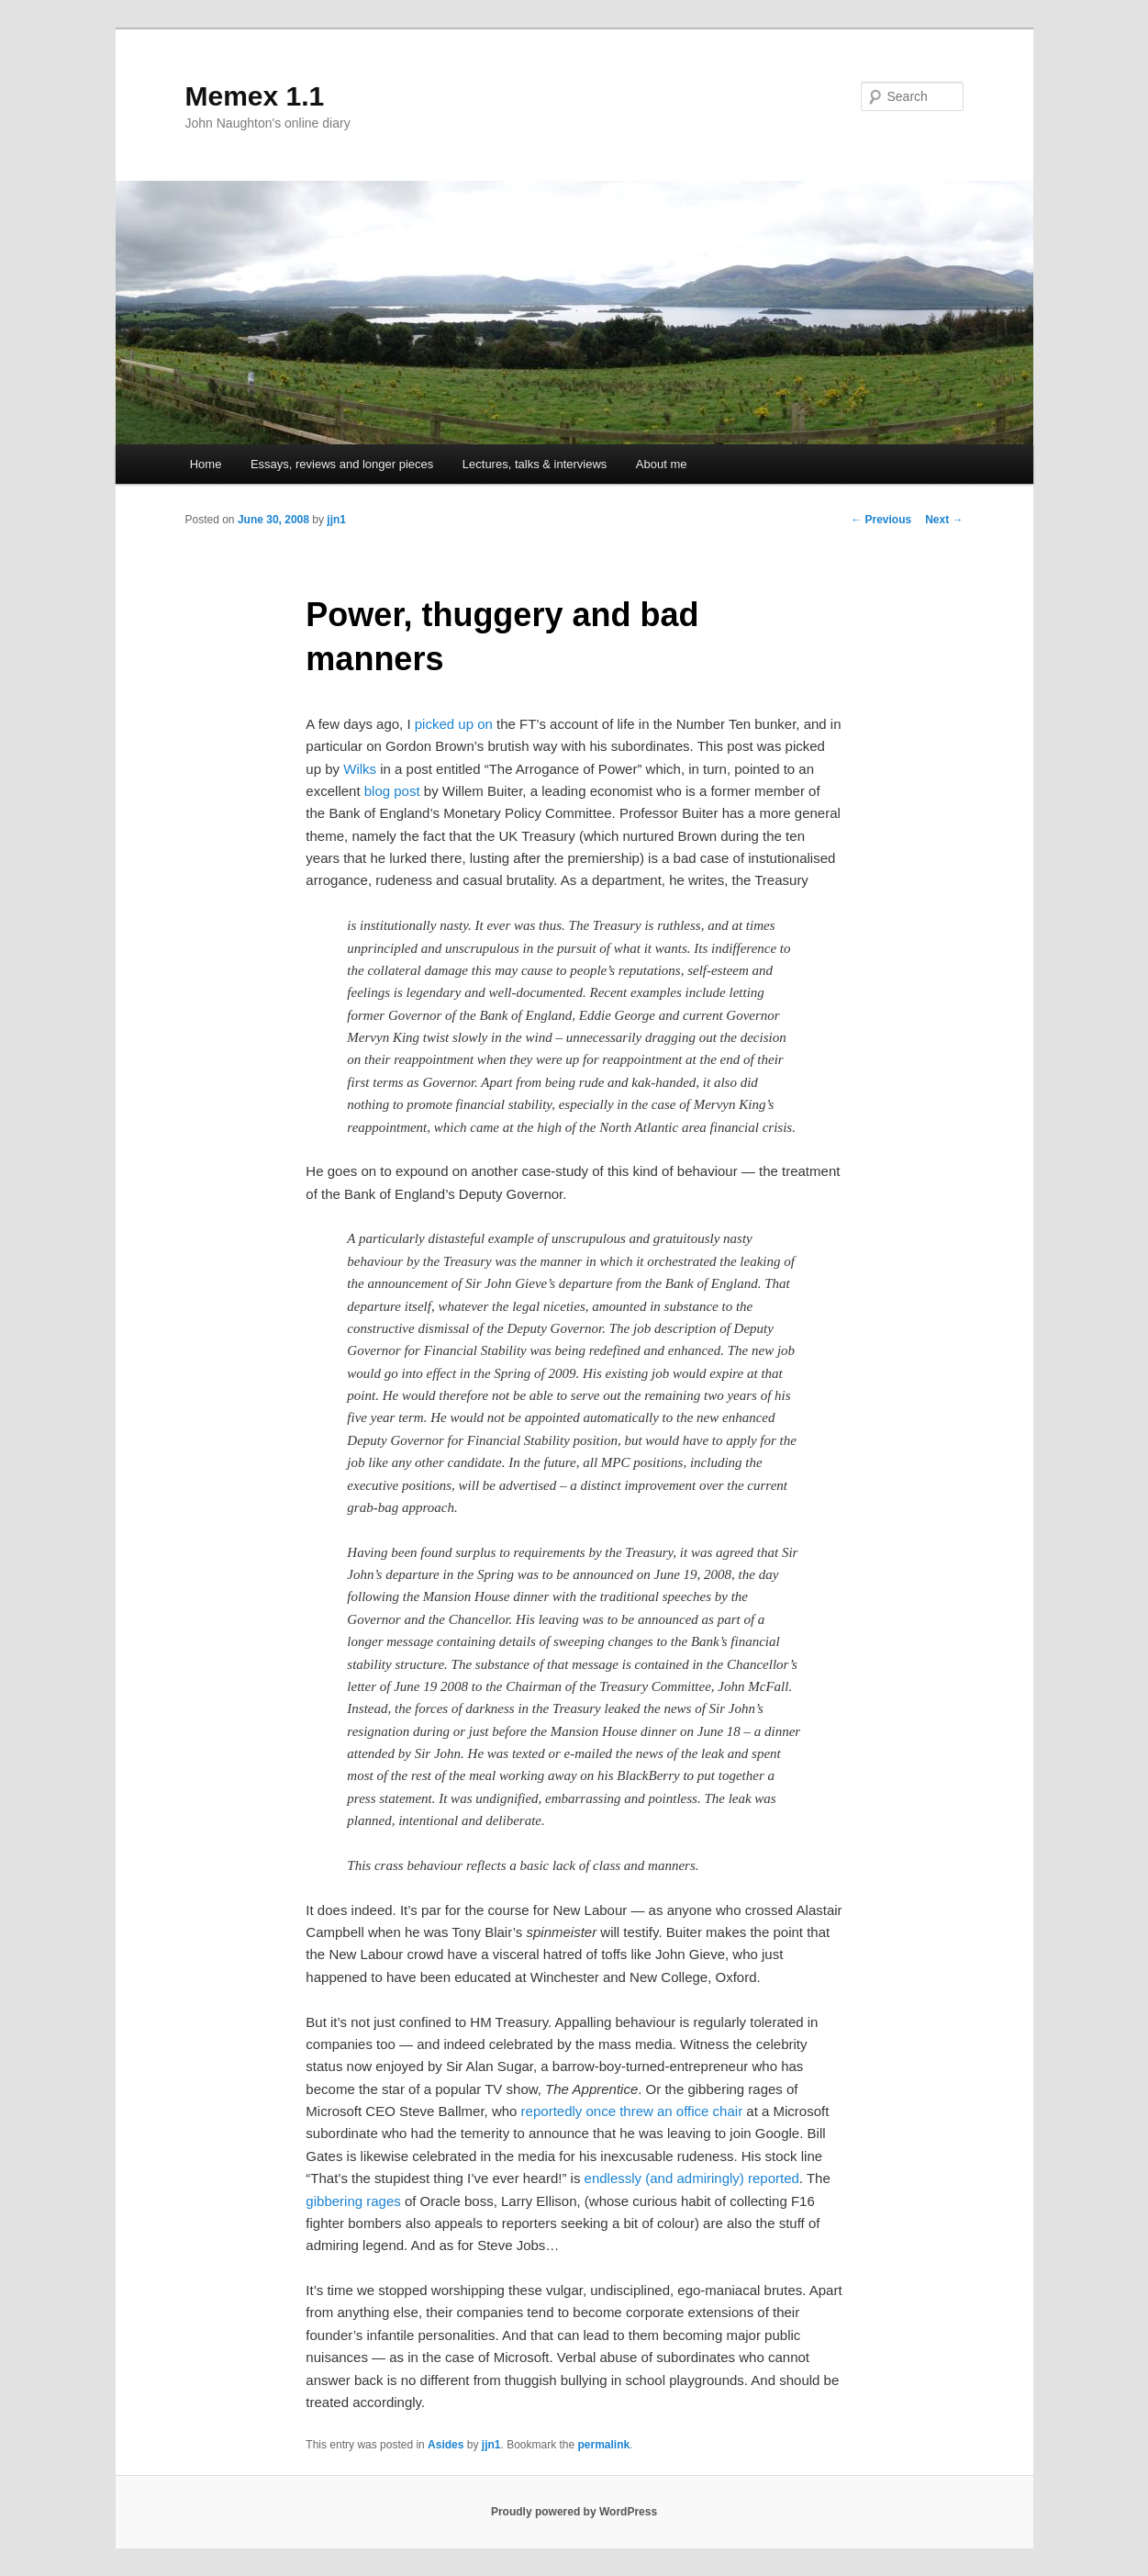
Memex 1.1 (255, 96)
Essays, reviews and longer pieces (342, 464)
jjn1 (336, 519)
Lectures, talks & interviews (535, 464)
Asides (445, 2444)
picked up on (454, 724)
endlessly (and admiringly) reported (692, 2178)
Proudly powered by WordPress (574, 2511)
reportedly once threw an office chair (632, 2111)
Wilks (359, 769)
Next (944, 519)
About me (661, 464)
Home (206, 464)
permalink (604, 2444)
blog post (392, 791)
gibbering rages (353, 2201)
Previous (881, 519)
